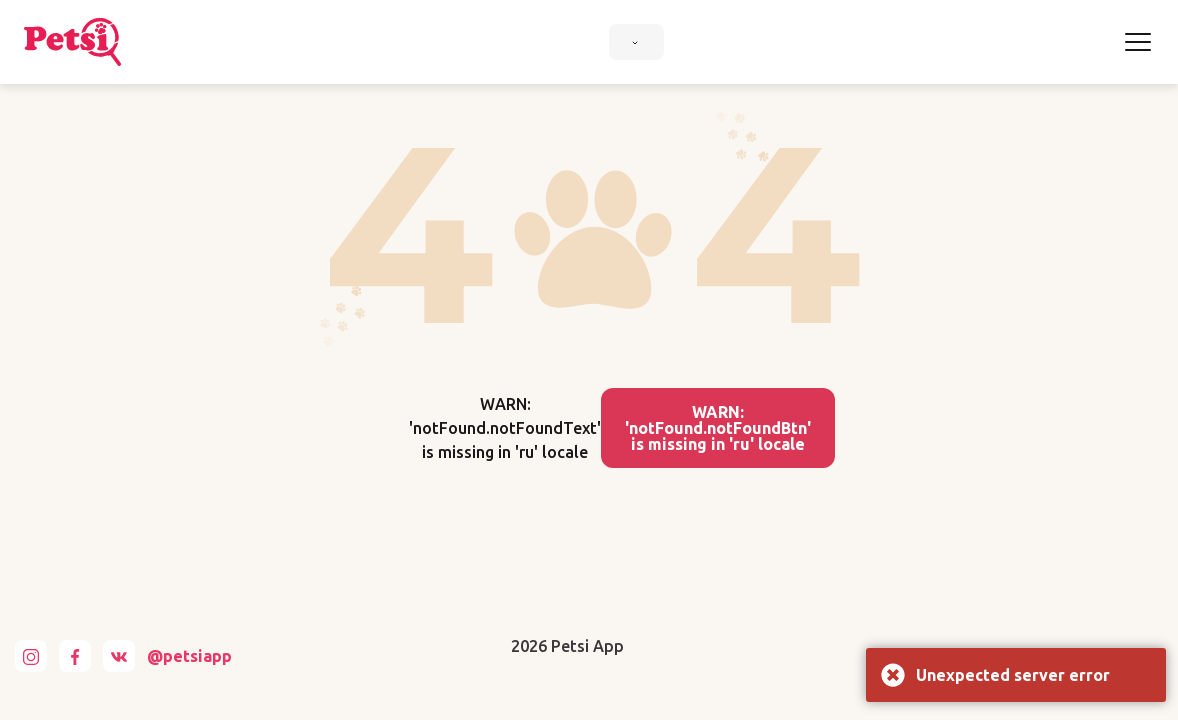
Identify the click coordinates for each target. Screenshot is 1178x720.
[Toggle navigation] (1138, 42)
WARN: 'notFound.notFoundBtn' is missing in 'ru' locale (718, 428)
